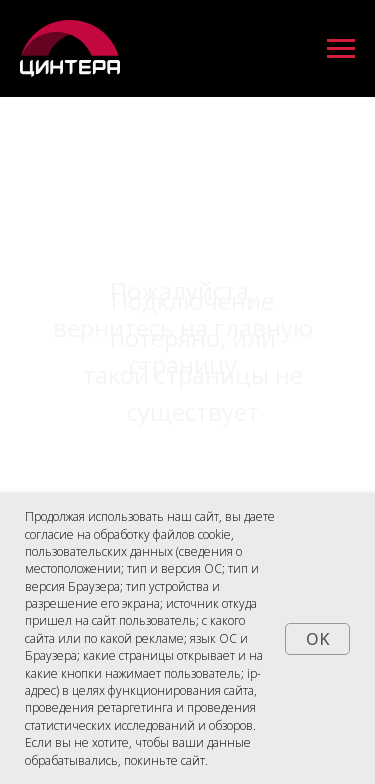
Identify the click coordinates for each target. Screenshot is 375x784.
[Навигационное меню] (341, 49)
